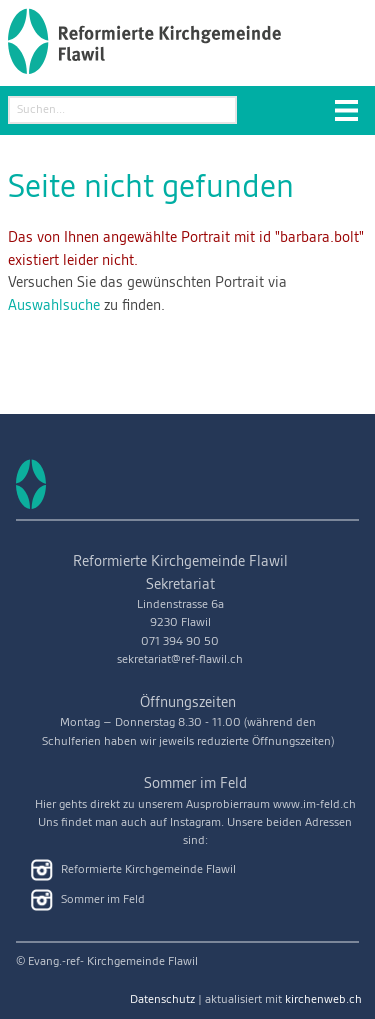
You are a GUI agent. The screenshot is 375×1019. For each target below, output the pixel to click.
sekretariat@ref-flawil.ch (180, 659)
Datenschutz (162, 999)
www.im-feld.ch (314, 804)
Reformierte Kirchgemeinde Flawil (133, 870)
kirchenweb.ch (323, 999)
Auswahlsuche (54, 306)
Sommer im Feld (88, 900)
